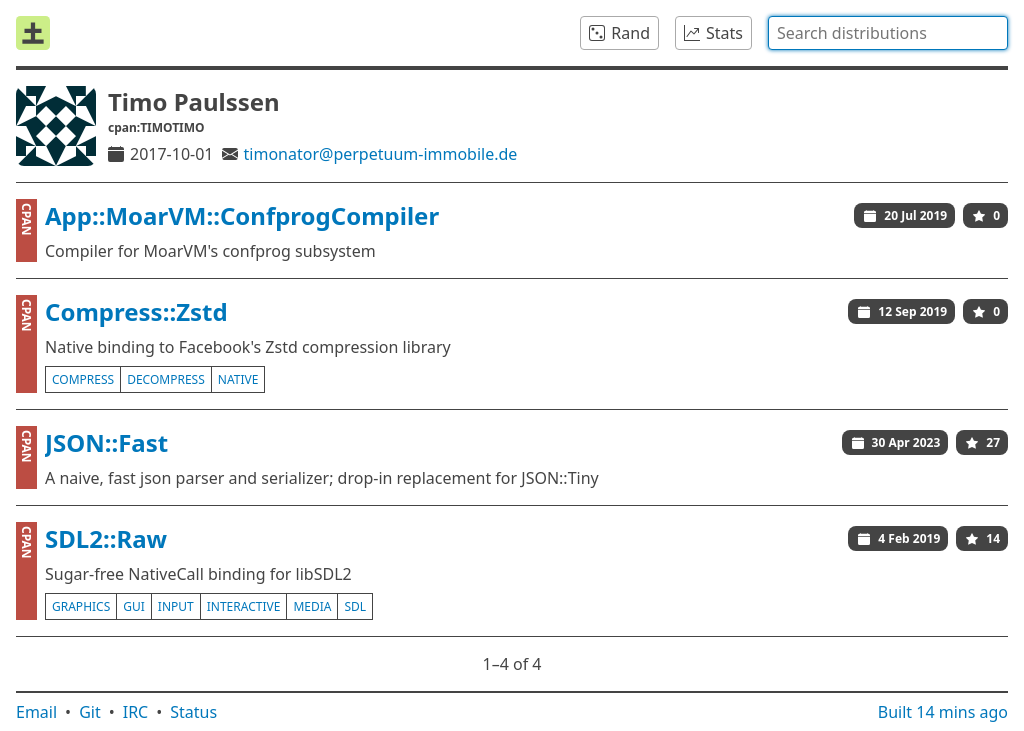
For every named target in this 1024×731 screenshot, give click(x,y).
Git (90, 712)
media (312, 606)
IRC (136, 712)
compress (83, 379)
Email (36, 712)
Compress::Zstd (136, 311)
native (238, 379)
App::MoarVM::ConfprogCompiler (242, 215)
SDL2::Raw (106, 538)
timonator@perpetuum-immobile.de (381, 154)
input (176, 606)
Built (943, 712)
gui (134, 606)
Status (193, 712)
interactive (244, 606)
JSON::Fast (106, 442)
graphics (81, 606)
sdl (355, 606)
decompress (166, 379)
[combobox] (888, 33)
